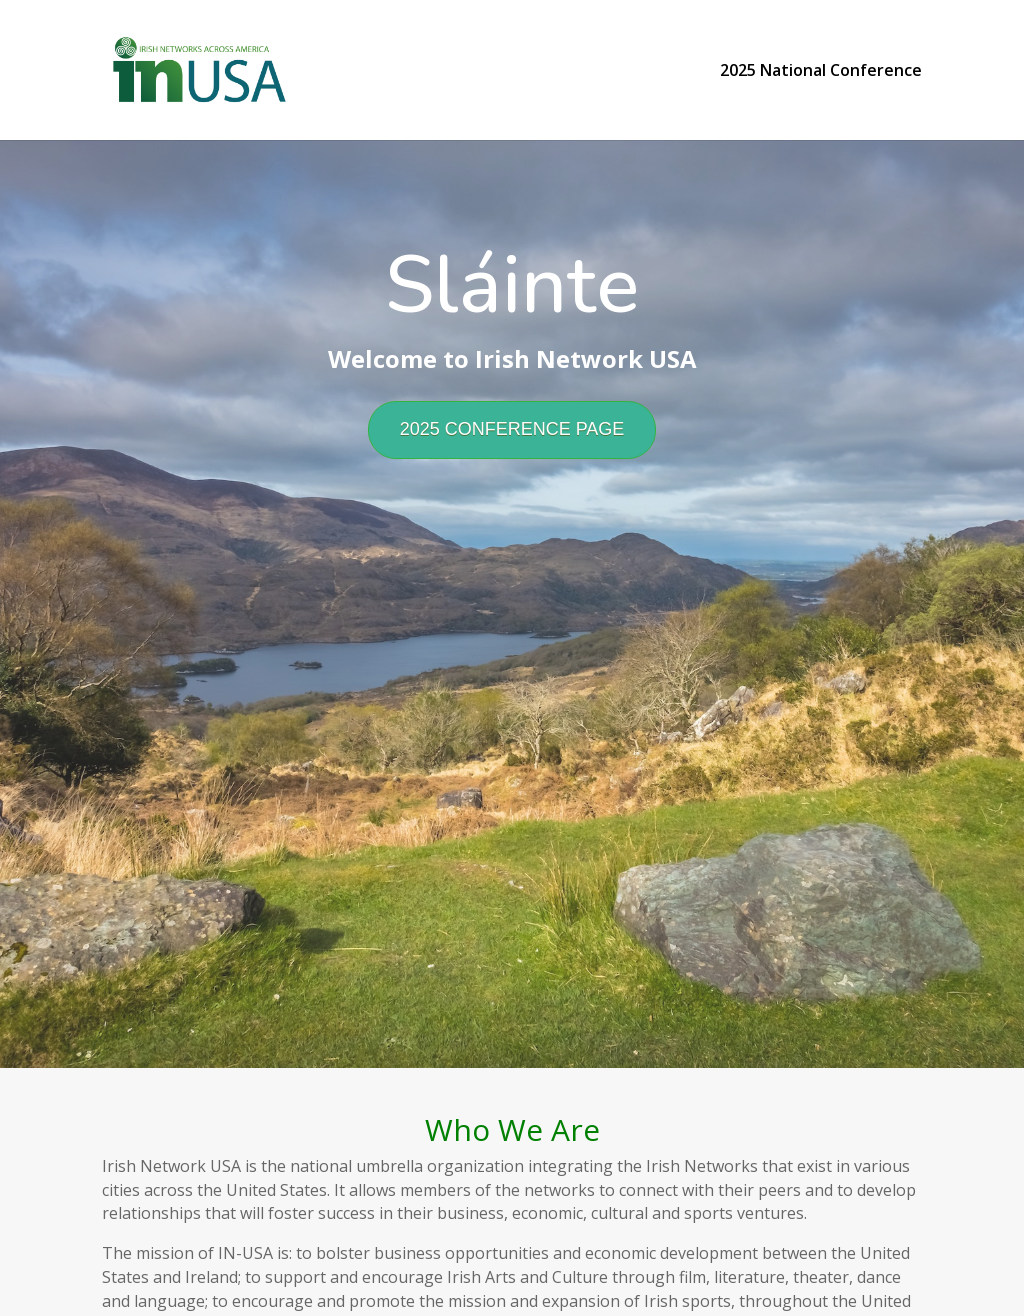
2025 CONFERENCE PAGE (512, 429)
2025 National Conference (821, 72)
